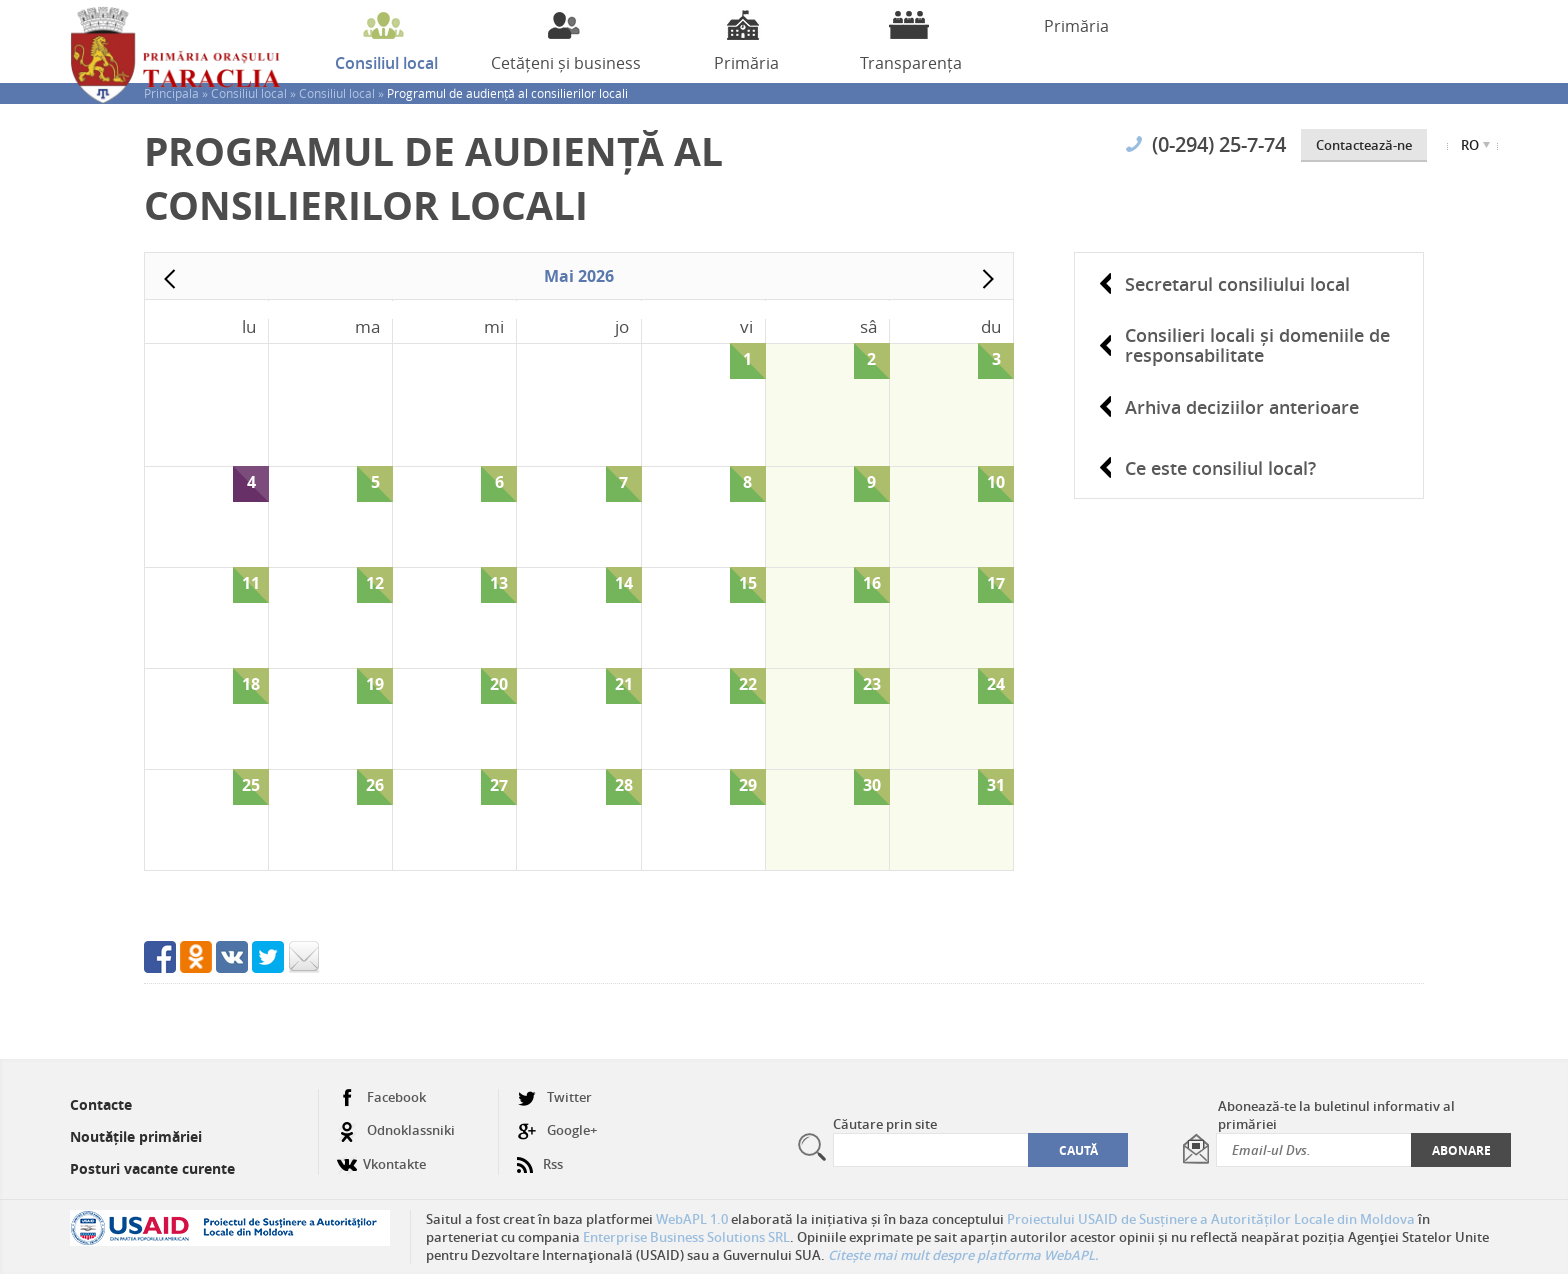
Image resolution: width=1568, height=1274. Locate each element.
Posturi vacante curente (152, 1168)
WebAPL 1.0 (692, 1219)
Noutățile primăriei (136, 1136)
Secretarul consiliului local (1237, 284)
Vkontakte (381, 1156)
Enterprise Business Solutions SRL (686, 1237)
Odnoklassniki (396, 1130)
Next (988, 279)
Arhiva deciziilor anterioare (1242, 407)
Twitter (554, 1097)
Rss (540, 1156)
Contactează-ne (1364, 145)
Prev (170, 279)
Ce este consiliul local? (1220, 468)
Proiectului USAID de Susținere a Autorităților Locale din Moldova (1211, 1219)
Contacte (101, 1104)
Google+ (557, 1130)
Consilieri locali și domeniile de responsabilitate (1257, 345)
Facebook (381, 1097)
